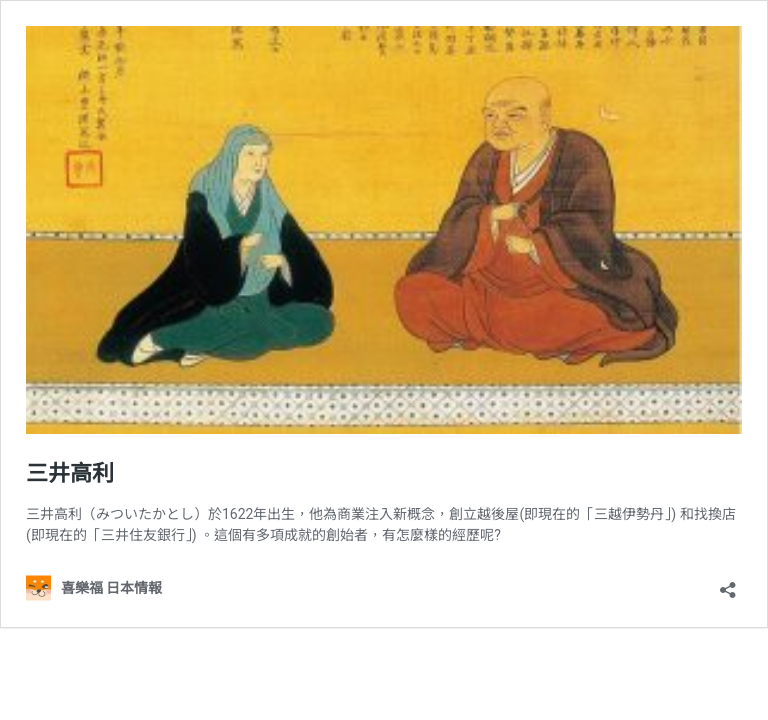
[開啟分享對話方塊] (728, 583)
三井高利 (70, 473)
